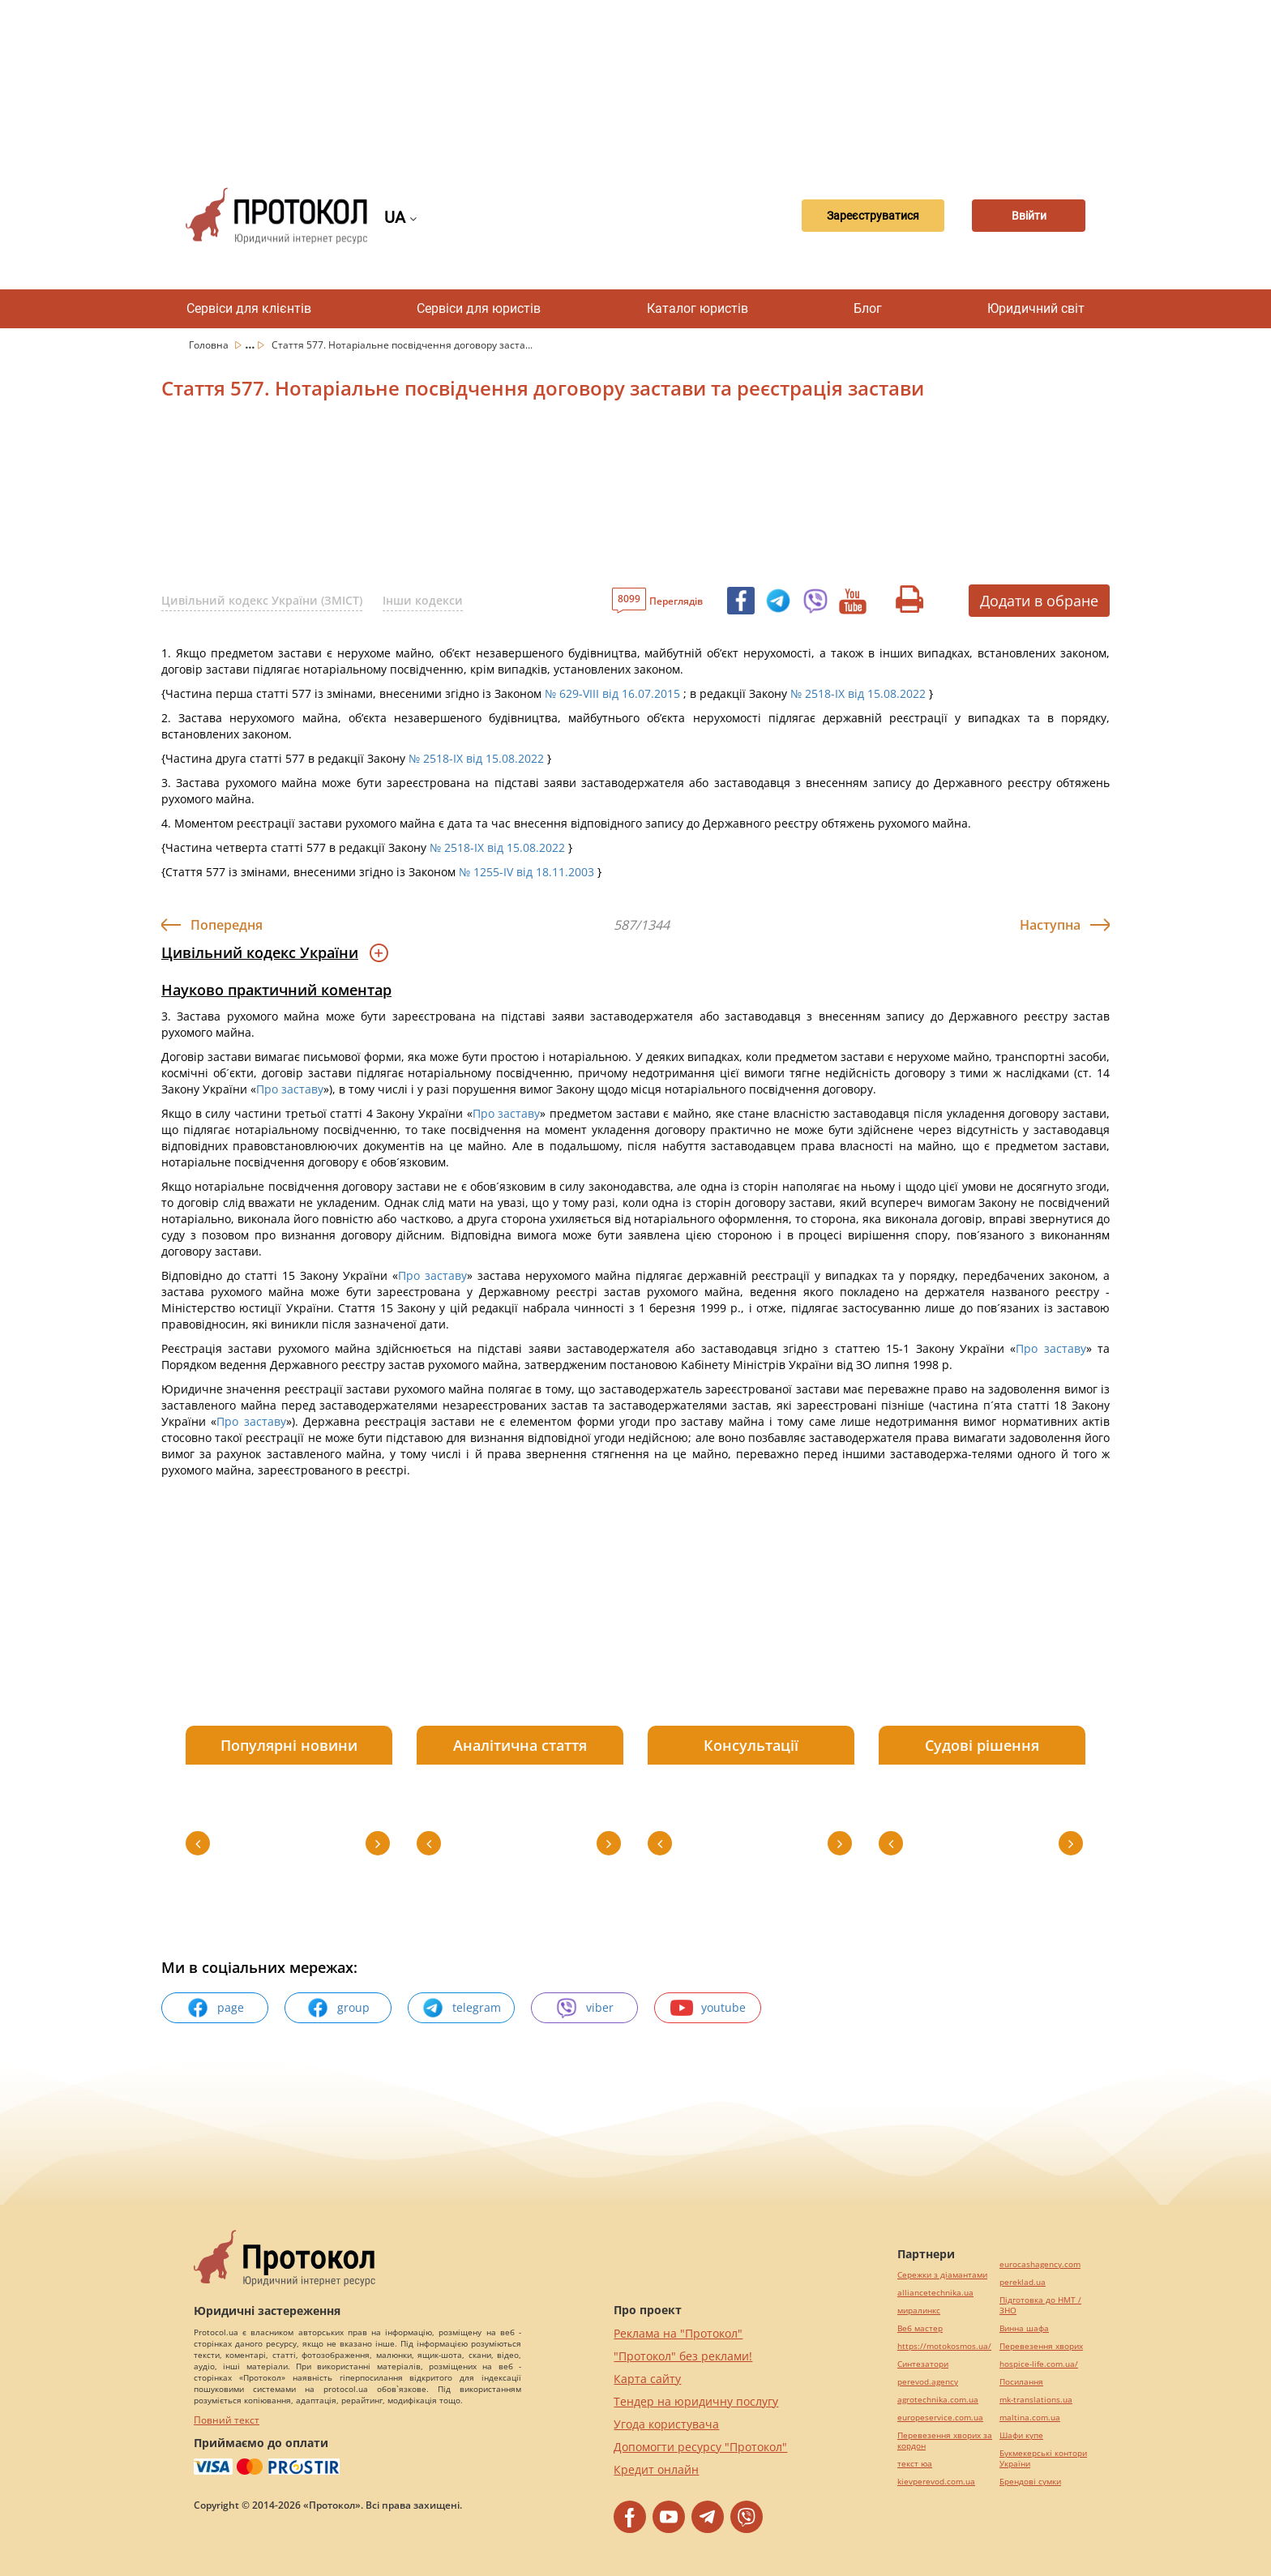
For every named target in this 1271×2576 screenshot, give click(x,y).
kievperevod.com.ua (936, 2481)
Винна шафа (1024, 2328)
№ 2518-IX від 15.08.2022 (858, 693)
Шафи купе (1021, 2435)
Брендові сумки (1030, 2481)
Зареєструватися (873, 215)
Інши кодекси (423, 600)
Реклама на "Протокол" (678, 2333)
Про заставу (289, 1089)
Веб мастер (920, 2328)
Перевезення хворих (1041, 2346)
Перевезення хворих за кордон (944, 2440)
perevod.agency (927, 2382)
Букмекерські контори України (1043, 2458)
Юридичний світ (1036, 308)
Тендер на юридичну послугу (696, 2401)
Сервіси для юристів (479, 308)
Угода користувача (666, 2424)
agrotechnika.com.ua (937, 2399)
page (215, 2007)
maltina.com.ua (1029, 2417)
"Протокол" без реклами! (683, 2356)
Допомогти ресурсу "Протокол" (700, 2446)
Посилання (1021, 2382)
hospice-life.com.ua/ (1038, 2364)
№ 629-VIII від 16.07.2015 (612, 693)
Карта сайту (647, 2378)
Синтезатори (922, 2364)
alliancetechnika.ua (935, 2292)
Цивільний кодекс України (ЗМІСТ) (261, 600)
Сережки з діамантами (942, 2275)
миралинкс (918, 2310)
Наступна (1050, 925)
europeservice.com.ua (940, 2417)
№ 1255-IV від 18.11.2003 (526, 871)
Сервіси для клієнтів (248, 308)
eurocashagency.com (1040, 2264)
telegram (461, 2007)
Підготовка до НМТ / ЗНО (1040, 2305)
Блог (868, 308)
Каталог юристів (697, 308)
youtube (708, 2007)
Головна (210, 345)
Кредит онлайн (656, 2469)
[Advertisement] (635, 81)
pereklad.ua (1022, 2282)
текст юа (914, 2463)
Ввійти (1029, 215)
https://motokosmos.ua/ (944, 2346)
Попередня (226, 925)
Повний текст (226, 2420)
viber (584, 2007)
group (338, 2007)
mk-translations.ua (1035, 2399)
